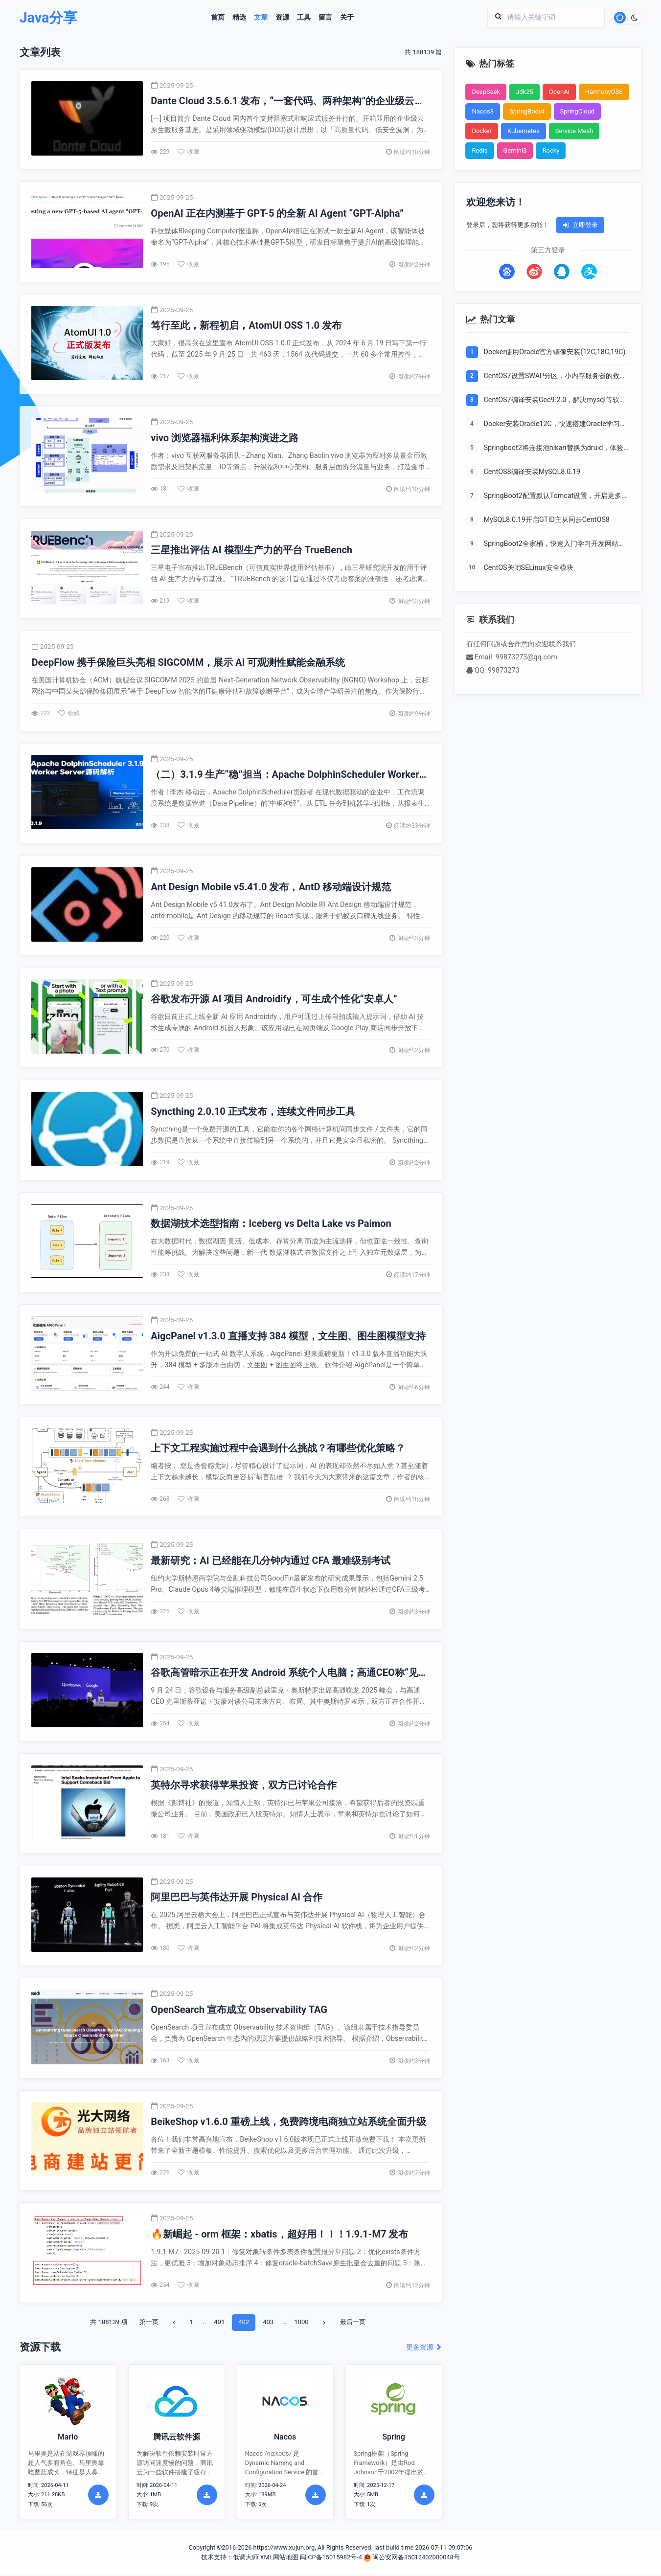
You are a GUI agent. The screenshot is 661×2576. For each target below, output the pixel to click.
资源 (282, 17)
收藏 (188, 152)
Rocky (551, 150)
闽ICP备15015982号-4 (331, 2559)
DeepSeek (486, 91)
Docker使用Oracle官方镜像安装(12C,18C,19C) (555, 352)
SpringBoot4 (527, 111)
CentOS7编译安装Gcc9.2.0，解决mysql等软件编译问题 (555, 401)
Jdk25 (524, 91)
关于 (347, 17)
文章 (261, 17)
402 (243, 2323)
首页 (218, 17)
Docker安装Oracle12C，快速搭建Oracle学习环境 (555, 425)
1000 (301, 2323)
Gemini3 (515, 150)
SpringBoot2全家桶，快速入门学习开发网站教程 (554, 545)
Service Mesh (574, 131)
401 (219, 2323)
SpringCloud (577, 111)
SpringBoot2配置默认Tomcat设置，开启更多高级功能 (556, 497)
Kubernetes (523, 131)
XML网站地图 (279, 2559)
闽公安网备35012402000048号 (412, 2559)
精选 (239, 17)
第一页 (149, 2323)
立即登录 (580, 224)
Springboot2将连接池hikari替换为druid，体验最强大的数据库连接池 (554, 449)
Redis (480, 150)
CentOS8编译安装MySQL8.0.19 (532, 472)
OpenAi (559, 91)
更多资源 (424, 2349)
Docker (482, 131)
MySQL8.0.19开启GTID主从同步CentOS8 (547, 520)
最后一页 (352, 2323)
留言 (325, 17)
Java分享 (49, 18)
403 (268, 2323)
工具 (304, 17)
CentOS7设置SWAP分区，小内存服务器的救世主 (555, 377)
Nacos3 (483, 111)
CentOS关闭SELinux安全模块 (528, 568)
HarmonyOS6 (604, 91)
